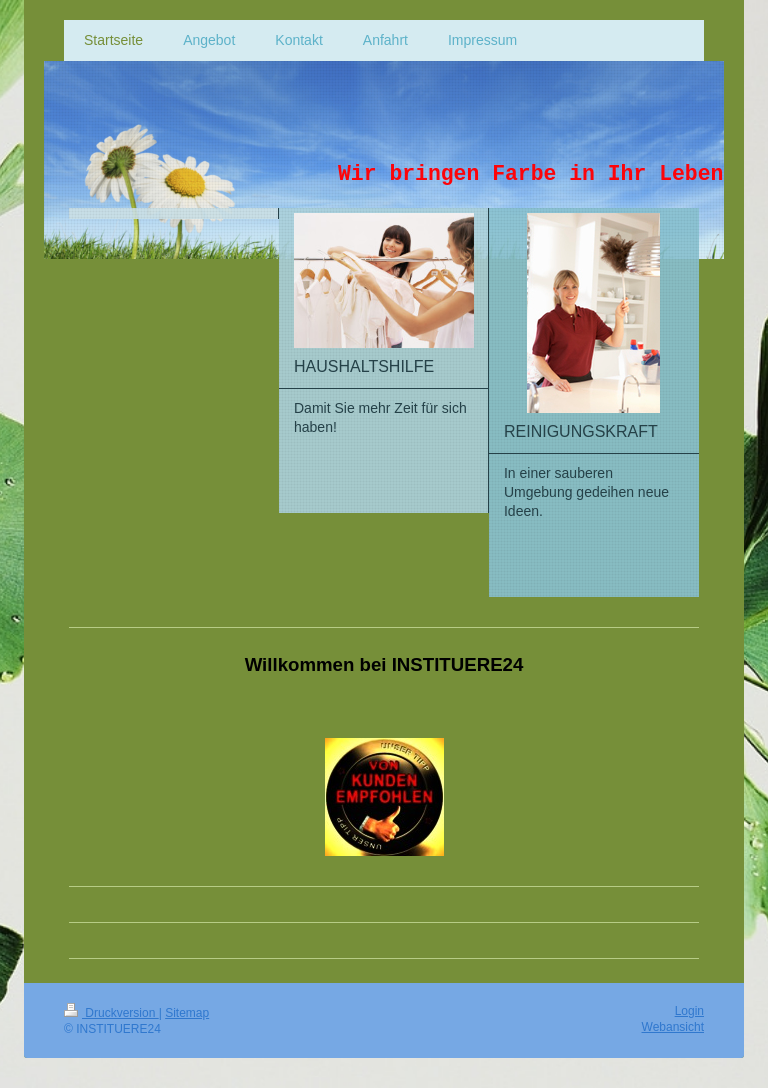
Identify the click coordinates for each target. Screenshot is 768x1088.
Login (689, 1011)
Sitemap (187, 1013)
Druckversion (111, 1013)
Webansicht (673, 1027)
